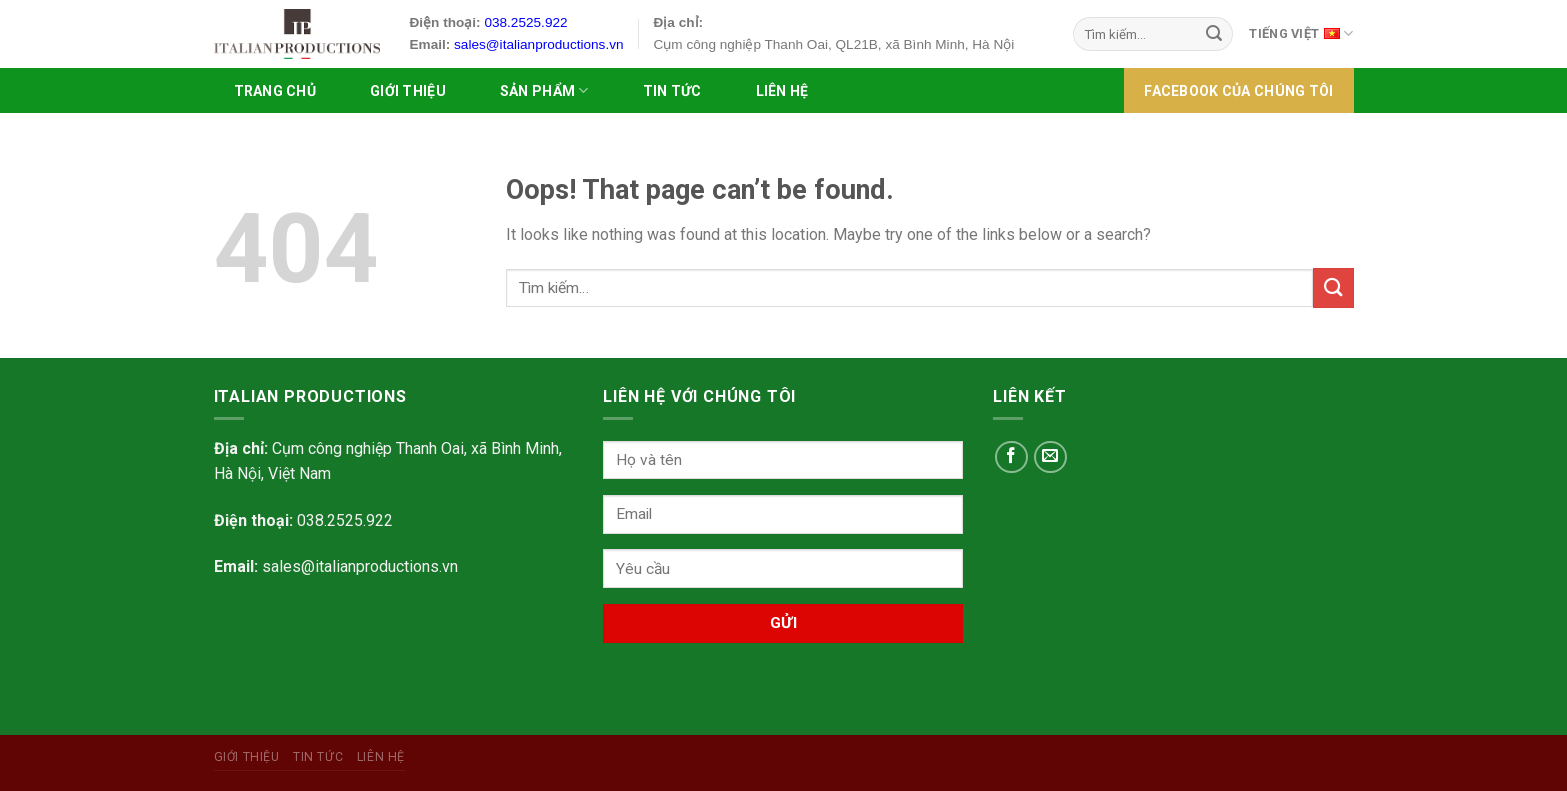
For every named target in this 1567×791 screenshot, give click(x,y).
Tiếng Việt (1301, 32)
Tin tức (672, 91)
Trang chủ (275, 91)
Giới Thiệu (408, 91)
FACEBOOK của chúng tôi (1238, 91)
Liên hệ (782, 91)
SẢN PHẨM (544, 90)
